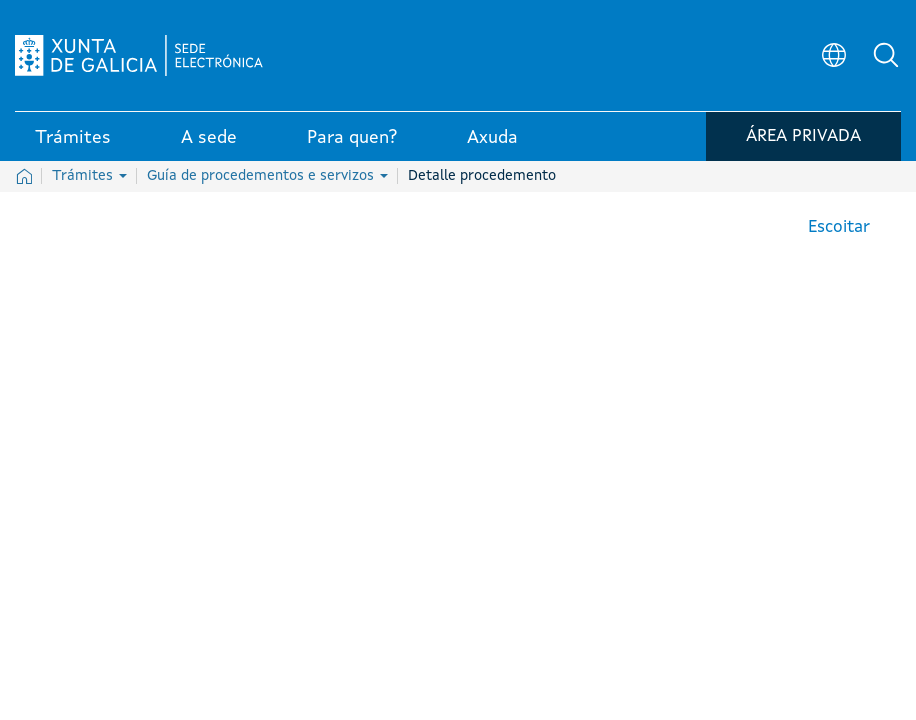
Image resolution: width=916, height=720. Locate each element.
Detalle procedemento (482, 176)
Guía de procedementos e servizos (267, 176)
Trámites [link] (73, 139)
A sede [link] (209, 139)
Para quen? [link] (352, 139)
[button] (886, 56)
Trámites (89, 176)
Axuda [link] (492, 139)
